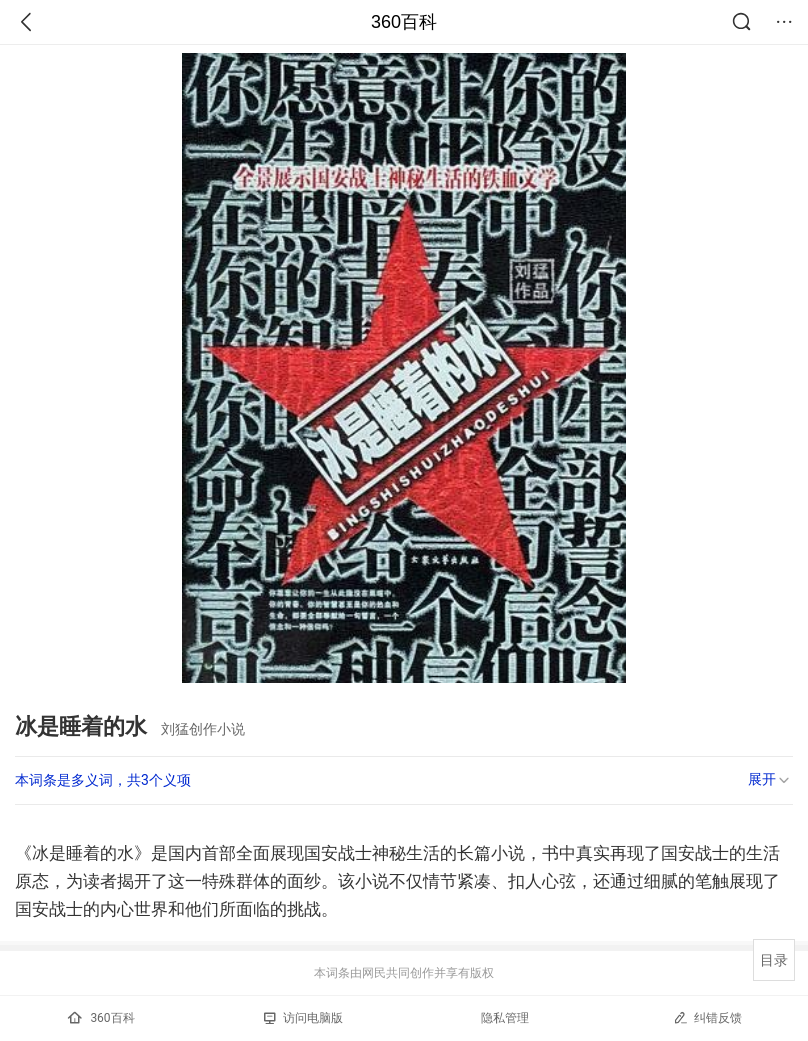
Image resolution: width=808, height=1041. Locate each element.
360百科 (404, 22)
